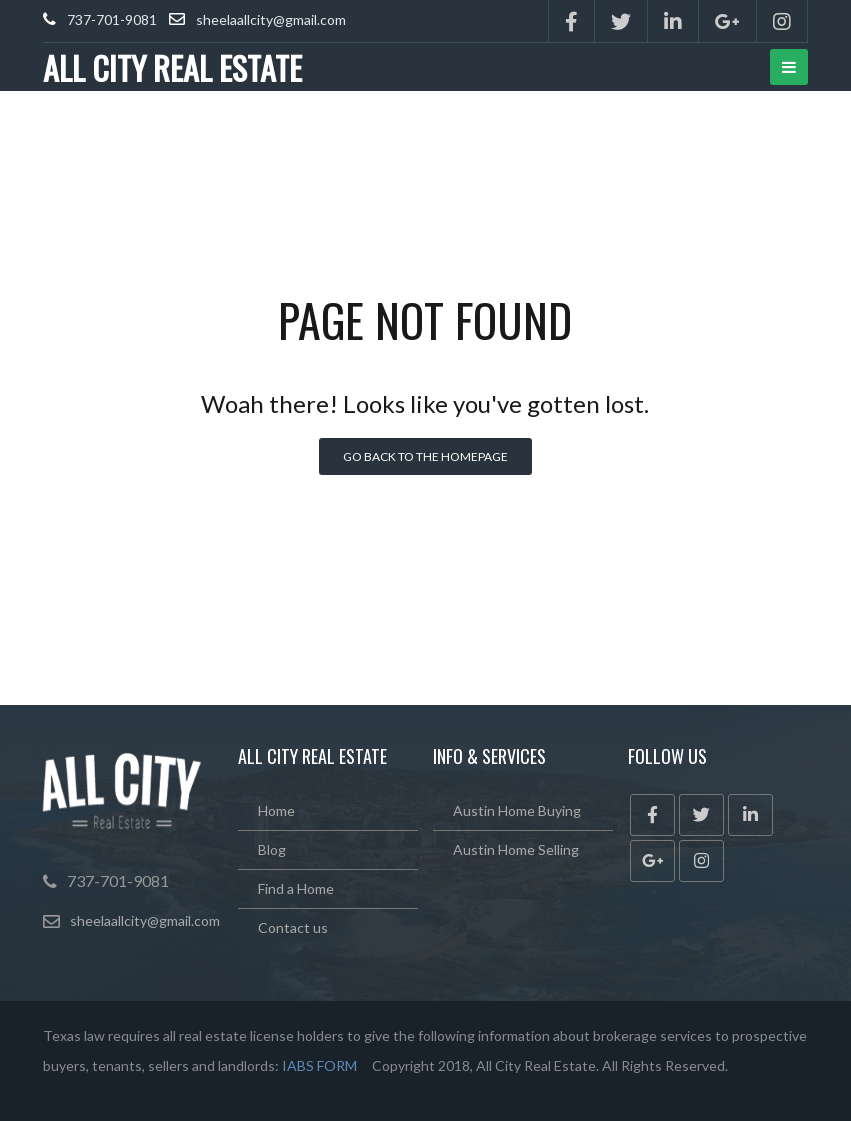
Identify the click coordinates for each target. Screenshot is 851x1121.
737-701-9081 (112, 19)
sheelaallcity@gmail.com (271, 19)
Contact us (293, 927)
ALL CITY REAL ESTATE (172, 67)
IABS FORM (319, 1065)
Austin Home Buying (517, 810)
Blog (272, 849)
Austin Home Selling (516, 849)
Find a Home (296, 888)
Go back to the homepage (425, 456)
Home (276, 810)
